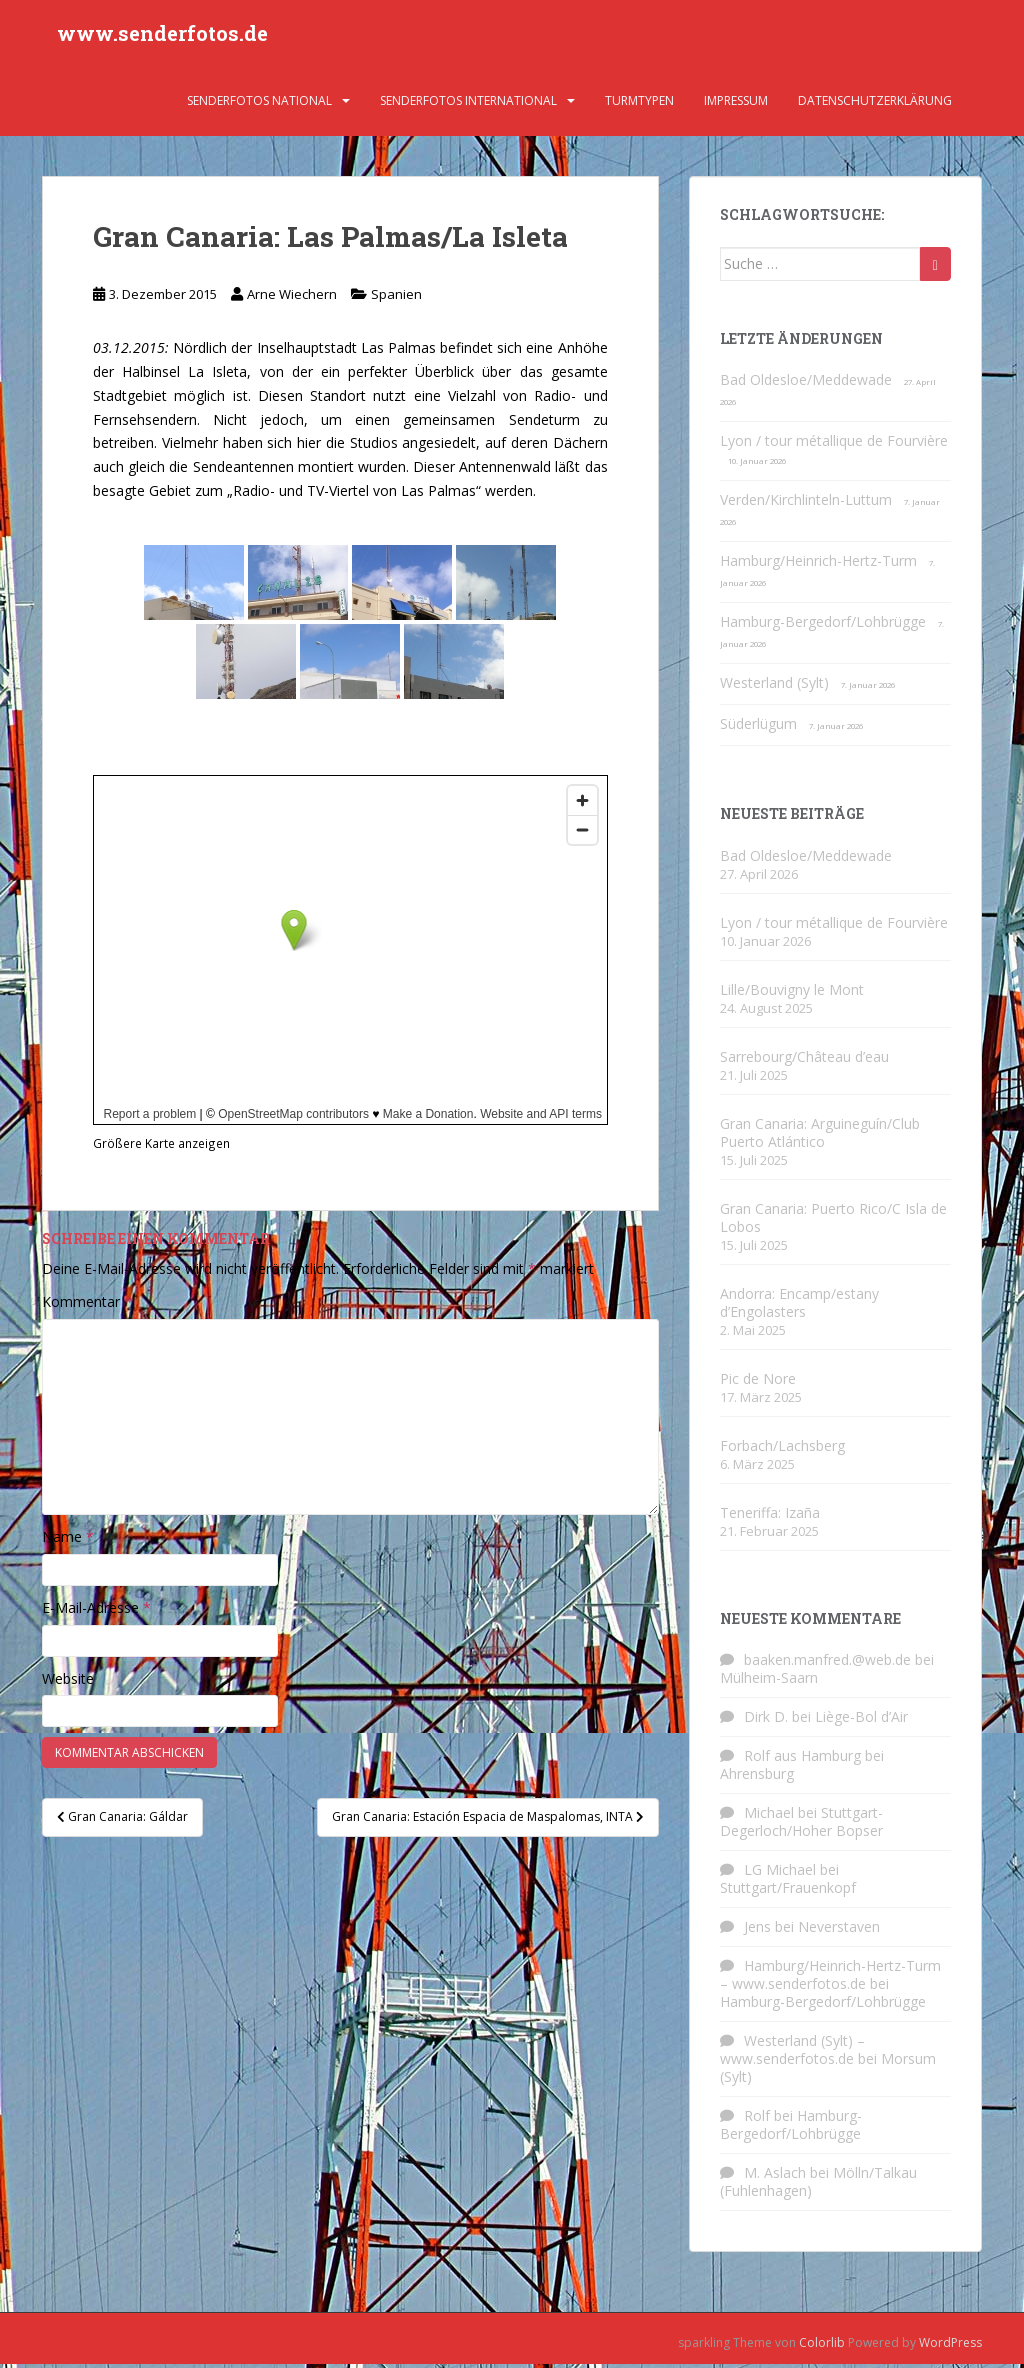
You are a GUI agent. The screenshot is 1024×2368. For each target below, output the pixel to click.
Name (68, 1541)
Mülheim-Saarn (769, 1682)
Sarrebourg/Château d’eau (804, 1060)
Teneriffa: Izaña (770, 1516)
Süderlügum (758, 728)
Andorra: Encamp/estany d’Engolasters (799, 1306)
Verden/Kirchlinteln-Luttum (806, 504)
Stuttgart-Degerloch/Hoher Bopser (801, 1826)
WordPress (950, 2347)
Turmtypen (639, 104)
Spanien (396, 299)
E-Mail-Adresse (96, 1612)
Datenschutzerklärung (875, 104)
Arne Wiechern (292, 299)
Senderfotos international (468, 104)
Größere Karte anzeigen (161, 1148)
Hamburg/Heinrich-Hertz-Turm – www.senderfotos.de (830, 1979)
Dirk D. (766, 1721)
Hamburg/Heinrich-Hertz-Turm (818, 565)
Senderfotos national (259, 104)
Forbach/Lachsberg (782, 1449)
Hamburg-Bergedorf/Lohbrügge (823, 626)
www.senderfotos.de (162, 35)
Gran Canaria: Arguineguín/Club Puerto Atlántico (820, 1136)
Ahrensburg (757, 1778)
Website (68, 1682)
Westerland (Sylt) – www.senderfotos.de (792, 2054)
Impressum (736, 104)
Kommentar (87, 1306)
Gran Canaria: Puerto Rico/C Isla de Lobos (833, 1221)
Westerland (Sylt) (774, 687)
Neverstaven (839, 1931)
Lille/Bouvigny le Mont (792, 993)
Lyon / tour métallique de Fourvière (834, 445)
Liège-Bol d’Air (861, 1721)
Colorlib (822, 2347)
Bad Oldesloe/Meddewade (806, 384)
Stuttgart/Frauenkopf (788, 1892)
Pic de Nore (758, 1382)
